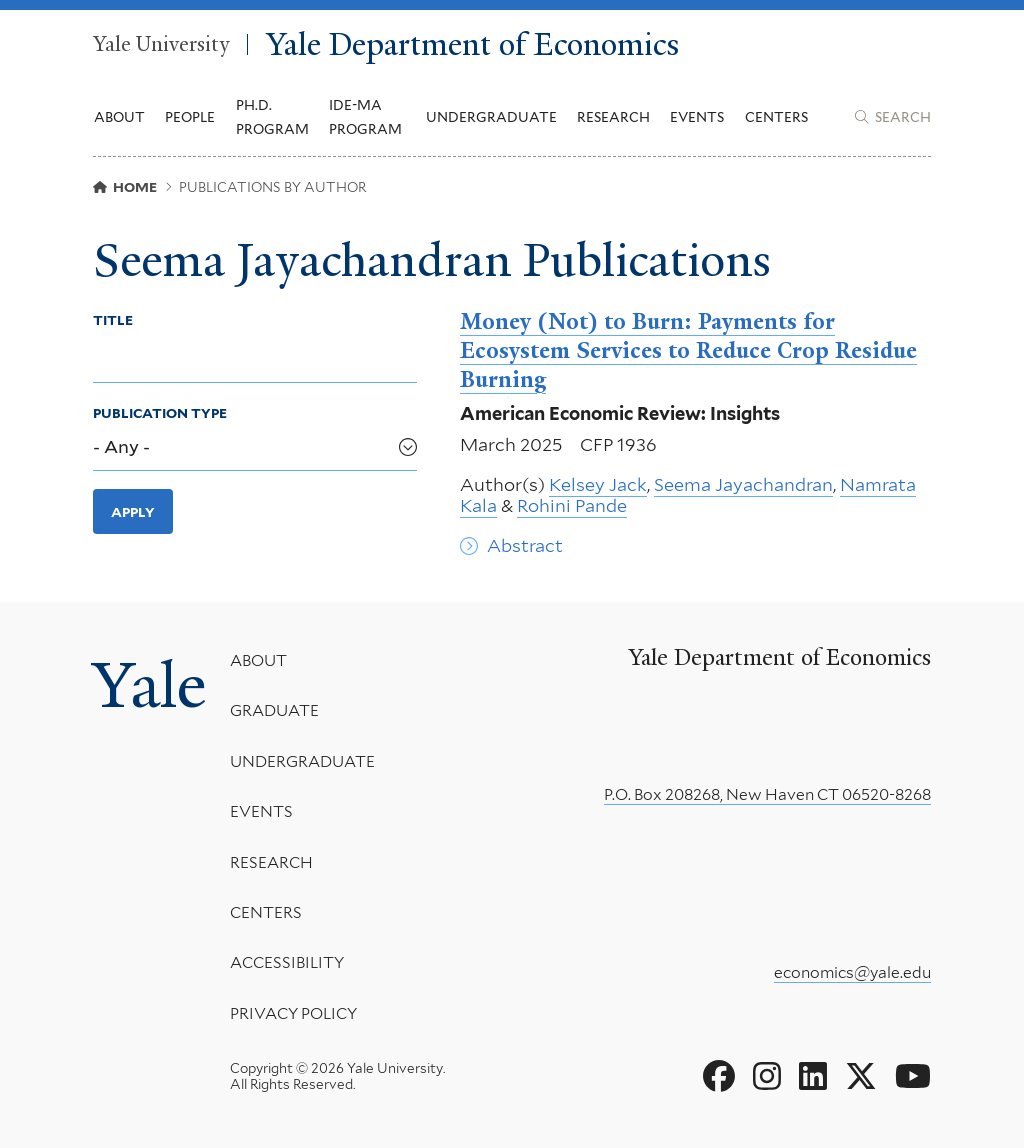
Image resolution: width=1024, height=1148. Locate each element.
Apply (133, 512)
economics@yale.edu (852, 972)
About (258, 660)
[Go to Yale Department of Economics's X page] (861, 1077)
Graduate (274, 711)
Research (271, 862)
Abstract (525, 545)
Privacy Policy (293, 1013)
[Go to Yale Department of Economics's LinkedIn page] (813, 1077)
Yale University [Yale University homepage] (161, 45)
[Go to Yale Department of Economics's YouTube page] (913, 1077)
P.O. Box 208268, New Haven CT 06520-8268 (767, 794)
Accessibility (287, 963)
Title (113, 320)
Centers (776, 117)
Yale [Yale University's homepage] (149, 685)
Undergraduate (302, 761)
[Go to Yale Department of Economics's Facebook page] (719, 1077)
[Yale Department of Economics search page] (893, 117)
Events (697, 117)
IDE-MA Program (365, 117)
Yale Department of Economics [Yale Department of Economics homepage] (472, 44)
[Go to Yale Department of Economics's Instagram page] (767, 1077)
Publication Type (160, 413)
